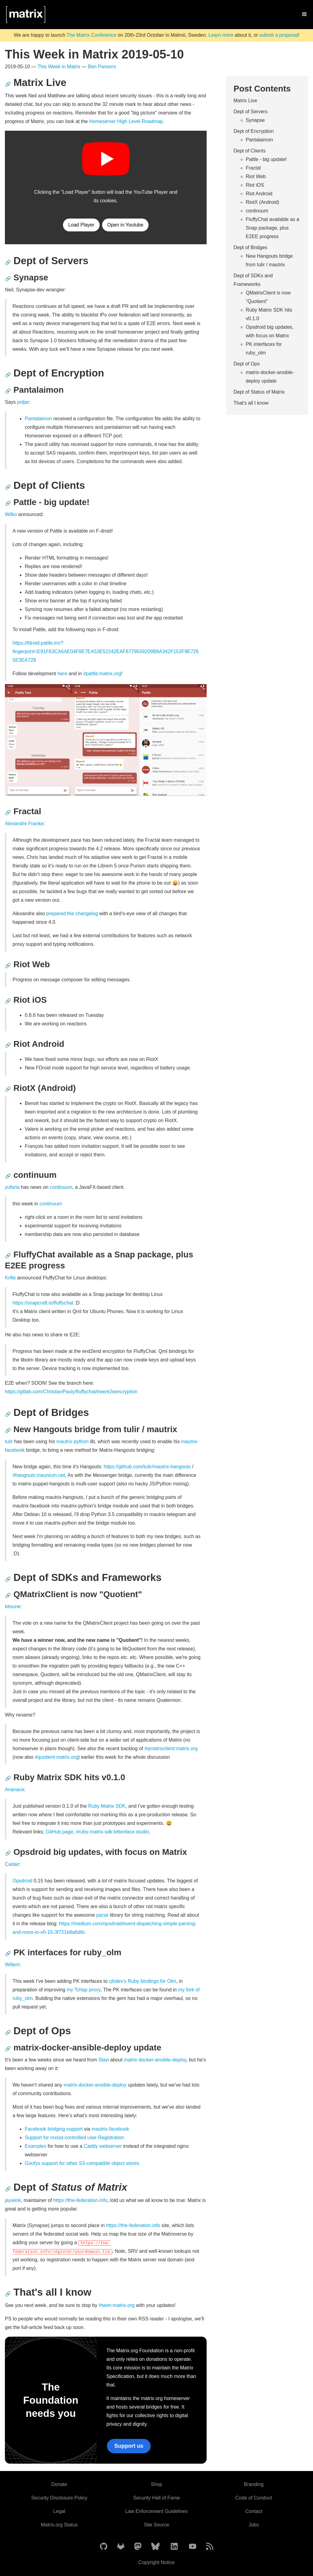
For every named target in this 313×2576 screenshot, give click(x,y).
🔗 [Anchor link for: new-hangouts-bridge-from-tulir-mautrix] (8, 1430)
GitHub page (59, 1831)
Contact (253, 2511)
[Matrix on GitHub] (103, 2547)
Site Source (156, 2524)
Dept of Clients (250, 150)
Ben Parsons (102, 66)
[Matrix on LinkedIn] (174, 2546)
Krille (10, 1277)
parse (102, 1915)
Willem (12, 1964)
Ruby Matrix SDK (107, 1806)
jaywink (13, 2200)
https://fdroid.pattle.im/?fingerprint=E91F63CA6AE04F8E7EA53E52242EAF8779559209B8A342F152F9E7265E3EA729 (106, 651)
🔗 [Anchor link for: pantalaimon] (8, 391)
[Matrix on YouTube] (192, 2547)
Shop (156, 2484)
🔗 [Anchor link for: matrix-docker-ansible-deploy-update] (8, 2048)
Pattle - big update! (266, 159)
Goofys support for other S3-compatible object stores (82, 2163)
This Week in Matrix (58, 66)
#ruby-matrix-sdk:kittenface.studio (112, 1831)
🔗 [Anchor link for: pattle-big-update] (8, 503)
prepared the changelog (72, 913)
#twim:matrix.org (116, 2305)
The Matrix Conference (91, 35)
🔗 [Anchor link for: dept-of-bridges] (8, 1414)
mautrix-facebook (110, 2129)
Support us (128, 2446)
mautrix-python (72, 1441)
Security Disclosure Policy (59, 2497)
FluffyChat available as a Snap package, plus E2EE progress (272, 228)
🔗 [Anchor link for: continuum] (8, 1176)
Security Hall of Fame (156, 2497)
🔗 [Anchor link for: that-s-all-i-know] (8, 2294)
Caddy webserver (103, 2146)
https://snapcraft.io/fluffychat (43, 1302)
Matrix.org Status (59, 2524)
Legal (59, 2511)
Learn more (221, 35)
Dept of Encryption (254, 131)
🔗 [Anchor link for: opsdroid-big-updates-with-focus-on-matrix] (8, 1853)
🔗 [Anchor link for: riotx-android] (8, 1089)
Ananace (14, 1789)
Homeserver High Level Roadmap (126, 121)
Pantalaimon (38, 418)
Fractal (253, 167)
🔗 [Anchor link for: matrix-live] (8, 84)
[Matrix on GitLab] (120, 2547)
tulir (9, 1441)
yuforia (12, 1187)
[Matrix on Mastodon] (138, 2547)
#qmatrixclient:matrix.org (170, 1748)
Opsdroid (22, 1880)
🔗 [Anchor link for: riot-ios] (8, 1001)
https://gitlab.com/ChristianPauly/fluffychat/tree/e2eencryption (71, 1391)
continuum (61, 1187)
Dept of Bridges (250, 247)
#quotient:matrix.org (56, 1757)
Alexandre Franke (24, 823)
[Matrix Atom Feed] (209, 2547)
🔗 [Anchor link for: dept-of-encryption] (8, 374)
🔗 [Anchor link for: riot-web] (8, 965)
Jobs (254, 2524)
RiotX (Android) (262, 202)
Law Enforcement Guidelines (156, 2511)
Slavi (103, 2059)
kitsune (12, 1606)
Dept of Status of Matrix (259, 392)
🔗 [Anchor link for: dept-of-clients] (8, 487)
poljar (23, 402)
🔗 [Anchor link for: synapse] (8, 278)
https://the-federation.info (80, 2200)
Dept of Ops (247, 363)
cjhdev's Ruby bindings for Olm (142, 1981)
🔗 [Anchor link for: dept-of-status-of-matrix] (8, 2189)
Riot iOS (255, 185)
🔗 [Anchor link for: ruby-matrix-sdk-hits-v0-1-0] (8, 1778)
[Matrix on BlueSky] (155, 2547)
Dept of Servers (250, 111)
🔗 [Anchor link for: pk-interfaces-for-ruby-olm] (8, 1953)
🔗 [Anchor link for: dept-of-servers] (8, 262)
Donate (59, 2484)
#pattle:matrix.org (102, 673)
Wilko (11, 514)
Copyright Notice (156, 2562)
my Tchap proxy (84, 1989)
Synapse (255, 120)
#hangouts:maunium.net (39, 1475)
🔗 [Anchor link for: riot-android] (8, 1045)
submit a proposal (278, 35)
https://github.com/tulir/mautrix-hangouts (147, 1466)
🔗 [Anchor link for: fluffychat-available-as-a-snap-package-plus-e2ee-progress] (8, 1255)
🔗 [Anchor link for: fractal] (8, 812)
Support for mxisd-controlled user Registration (74, 2137)
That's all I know (251, 403)
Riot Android (259, 193)
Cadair (12, 1864)
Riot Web (256, 176)
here (62, 673)
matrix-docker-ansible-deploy (155, 2059)
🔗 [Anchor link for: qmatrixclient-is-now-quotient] (8, 1595)
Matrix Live (245, 100)
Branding (253, 2484)
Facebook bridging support (54, 2129)
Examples (35, 2146)
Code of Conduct (253, 2497)
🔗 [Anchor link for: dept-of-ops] (8, 2032)
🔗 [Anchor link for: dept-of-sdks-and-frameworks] (8, 1579)
